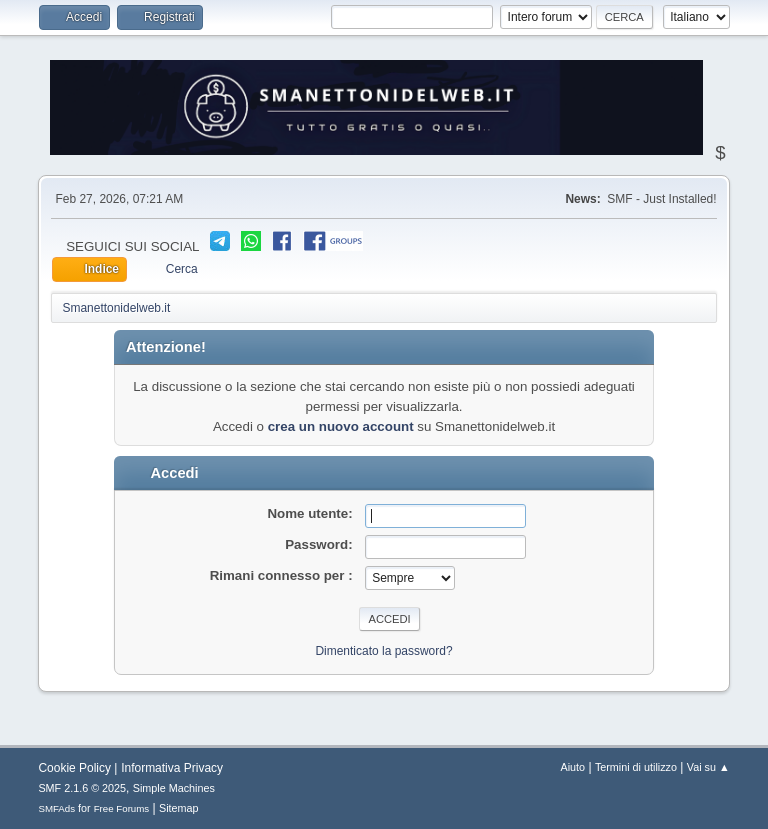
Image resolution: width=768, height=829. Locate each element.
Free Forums (122, 808)
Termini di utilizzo (636, 767)
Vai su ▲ (708, 767)
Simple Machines (174, 788)
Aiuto (573, 767)
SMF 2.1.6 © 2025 (82, 788)
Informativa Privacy (172, 768)
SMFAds (56, 808)
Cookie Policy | (77, 768)
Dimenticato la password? (383, 651)
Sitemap (179, 808)
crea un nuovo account (341, 426)
